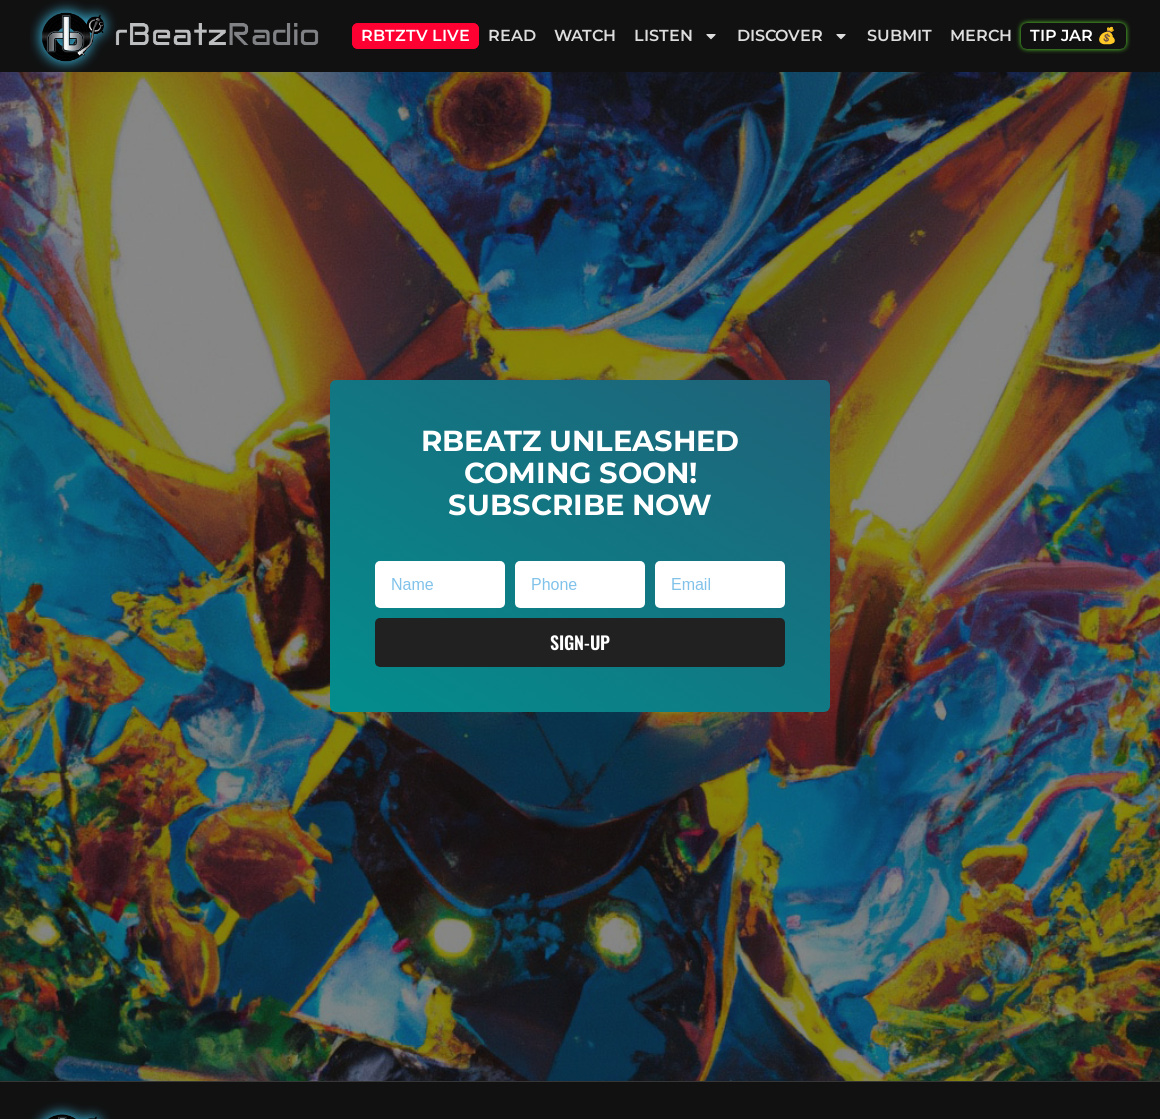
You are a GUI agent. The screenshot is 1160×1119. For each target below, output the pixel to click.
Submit (899, 35)
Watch (585, 35)
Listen (676, 36)
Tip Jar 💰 (1073, 35)
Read (512, 35)
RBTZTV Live (415, 35)
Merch (981, 35)
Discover (793, 36)
